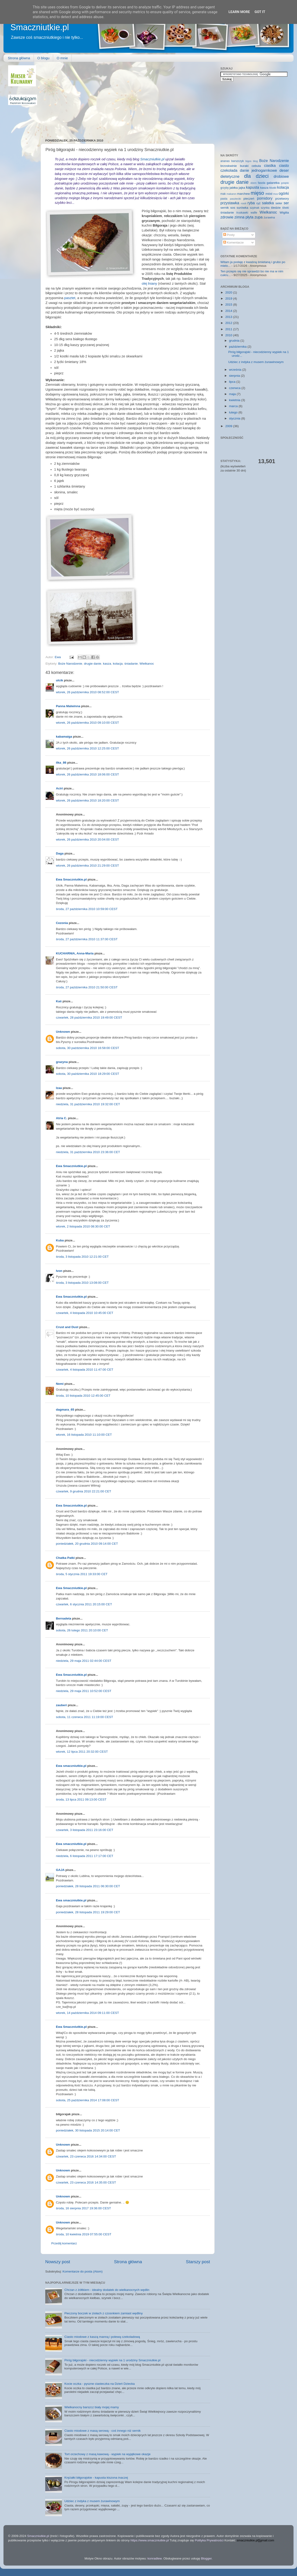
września (235, 369)
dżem (253, 182)
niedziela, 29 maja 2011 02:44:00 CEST (83, 1660)
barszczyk (237, 161)
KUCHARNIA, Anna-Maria (75, 953)
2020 (229, 292)
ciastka (270, 165)
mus (275, 193)
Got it (260, 12)
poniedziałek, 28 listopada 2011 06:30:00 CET (88, 1886)
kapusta (252, 187)
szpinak (254, 207)
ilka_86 (61, 762)
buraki (244, 166)
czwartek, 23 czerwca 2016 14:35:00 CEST (86, 2182)
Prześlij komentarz (64, 2243)
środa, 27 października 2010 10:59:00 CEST (87, 909)
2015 (229, 304)
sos (232, 207)
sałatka (268, 203)
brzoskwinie (228, 166)
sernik (224, 207)
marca (234, 406)
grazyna (62, 1062)
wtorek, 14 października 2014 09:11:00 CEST (87, 2013)
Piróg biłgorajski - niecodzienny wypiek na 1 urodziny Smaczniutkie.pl (112, 2360)
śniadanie (131, 663)
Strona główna (19, 58)
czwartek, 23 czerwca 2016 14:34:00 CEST (86, 2156)
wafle (254, 212)
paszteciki (235, 198)
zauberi (61, 1705)
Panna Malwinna (68, 706)
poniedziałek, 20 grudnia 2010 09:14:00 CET (87, 1543)
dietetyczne (229, 176)
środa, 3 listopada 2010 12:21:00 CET (82, 1256)
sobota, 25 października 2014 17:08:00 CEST (87, 2100)
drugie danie (92, 663)
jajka (242, 187)
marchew (243, 193)
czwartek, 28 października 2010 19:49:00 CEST (89, 1017)
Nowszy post (57, 2261)
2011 (229, 329)
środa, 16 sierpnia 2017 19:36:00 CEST (83, 2208)
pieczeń (248, 198)
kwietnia (235, 400)
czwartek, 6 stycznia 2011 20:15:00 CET (84, 1604)
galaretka (273, 183)
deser (284, 170)
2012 (229, 323)
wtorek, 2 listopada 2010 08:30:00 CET (83, 1226)
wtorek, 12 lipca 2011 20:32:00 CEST (82, 1751)
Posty (229, 235)
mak (223, 193)
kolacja (118, 663)
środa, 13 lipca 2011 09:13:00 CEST (81, 1799)
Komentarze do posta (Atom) (82, 2271)
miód (268, 193)
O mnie (62, 58)
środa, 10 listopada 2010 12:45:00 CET (83, 1395)
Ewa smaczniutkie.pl (71, 1766)
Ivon (59, 1271)
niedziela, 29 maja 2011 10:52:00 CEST (83, 1691)
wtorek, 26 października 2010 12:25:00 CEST (87, 748)
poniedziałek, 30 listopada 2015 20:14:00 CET (88, 2130)
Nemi (60, 1383)
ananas (225, 161)
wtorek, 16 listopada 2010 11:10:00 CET (84, 1434)
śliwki (285, 207)
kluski (272, 187)
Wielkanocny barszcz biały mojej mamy (91, 2407)
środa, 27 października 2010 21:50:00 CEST (87, 987)
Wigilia (284, 212)
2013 (229, 317)
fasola (261, 183)
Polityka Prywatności (209, 2540)
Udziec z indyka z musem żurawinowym (92, 2501)
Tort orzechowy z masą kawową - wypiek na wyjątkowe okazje (107, 2454)
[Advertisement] (111, 97)
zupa (259, 217)
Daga (60, 853)
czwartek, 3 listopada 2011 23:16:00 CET (84, 1830)
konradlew (155, 2558)
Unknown (63, 1031)
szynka (265, 207)
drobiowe (281, 176)
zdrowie (226, 217)
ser (286, 203)
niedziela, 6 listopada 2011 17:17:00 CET (84, 1856)
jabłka (233, 187)
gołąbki (285, 182)
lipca (232, 381)
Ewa (58, 657)
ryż (258, 203)
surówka (242, 207)
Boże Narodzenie (70, 663)
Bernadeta (63, 1618)
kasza (107, 663)
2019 (229, 298)
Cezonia (62, 923)
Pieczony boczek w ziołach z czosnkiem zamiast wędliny (103, 2313)
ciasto (284, 165)
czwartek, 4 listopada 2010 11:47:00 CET (84, 1369)
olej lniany (149, 283)
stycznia (235, 418)
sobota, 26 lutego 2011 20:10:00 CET (82, 1630)
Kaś (59, 1001)
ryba (251, 203)
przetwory (282, 198)
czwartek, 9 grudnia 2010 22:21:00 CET (83, 1491)
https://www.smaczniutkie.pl (149, 2540)
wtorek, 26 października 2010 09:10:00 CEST (87, 722)
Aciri (59, 788)
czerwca (235, 388)
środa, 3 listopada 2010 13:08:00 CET (82, 1282)
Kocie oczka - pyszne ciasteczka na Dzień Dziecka (99, 2383)
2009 (229, 426)
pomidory (265, 198)
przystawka (229, 203)
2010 (229, 335)
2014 (229, 311)
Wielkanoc (146, 663)
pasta (223, 198)
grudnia (234, 340)
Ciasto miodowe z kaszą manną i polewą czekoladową (102, 2337)
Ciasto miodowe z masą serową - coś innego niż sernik (102, 2430)
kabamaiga (64, 736)
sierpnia (235, 375)
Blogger (206, 2558)
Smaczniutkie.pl (39, 27)
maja (233, 394)
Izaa (59, 1088)
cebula (256, 166)
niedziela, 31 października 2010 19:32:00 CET (88, 1104)
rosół (243, 203)
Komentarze (233, 242)
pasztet (69, 298)
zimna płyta (243, 217)
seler (278, 203)
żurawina (269, 217)
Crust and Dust (67, 1327)
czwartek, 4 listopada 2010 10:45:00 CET (84, 1313)
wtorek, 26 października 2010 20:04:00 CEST (87, 839)
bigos (248, 161)
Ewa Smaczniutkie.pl (71, 879)
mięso (257, 193)
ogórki (284, 193)
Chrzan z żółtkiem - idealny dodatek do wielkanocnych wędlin (106, 2290)
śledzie (276, 207)
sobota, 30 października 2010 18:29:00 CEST (87, 1073)
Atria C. (61, 1118)
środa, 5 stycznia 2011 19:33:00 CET (81, 1574)
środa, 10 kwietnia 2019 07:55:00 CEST (83, 2234)
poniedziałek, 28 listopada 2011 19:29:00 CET (88, 1912)
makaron (231, 193)
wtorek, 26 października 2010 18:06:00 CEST (87, 774)
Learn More (239, 12)
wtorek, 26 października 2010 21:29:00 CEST (87, 865)
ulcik (59, 680)
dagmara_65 (65, 1409)
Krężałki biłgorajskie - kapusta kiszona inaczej (96, 2477)
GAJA (60, 1870)
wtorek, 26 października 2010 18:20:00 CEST (87, 800)
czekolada (228, 170)
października (238, 346)
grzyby (224, 187)
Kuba (60, 1240)
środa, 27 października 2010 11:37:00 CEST (87, 939)
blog (255, 161)
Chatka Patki (65, 1558)
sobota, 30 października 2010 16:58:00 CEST (87, 1048)
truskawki (242, 212)
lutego (234, 412)
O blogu (43, 58)
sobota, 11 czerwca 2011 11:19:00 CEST (84, 1717)
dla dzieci (256, 176)
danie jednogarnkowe (258, 170)
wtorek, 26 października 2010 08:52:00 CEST (87, 692)
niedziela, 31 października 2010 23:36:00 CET (88, 1152)
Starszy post (198, 2261)
